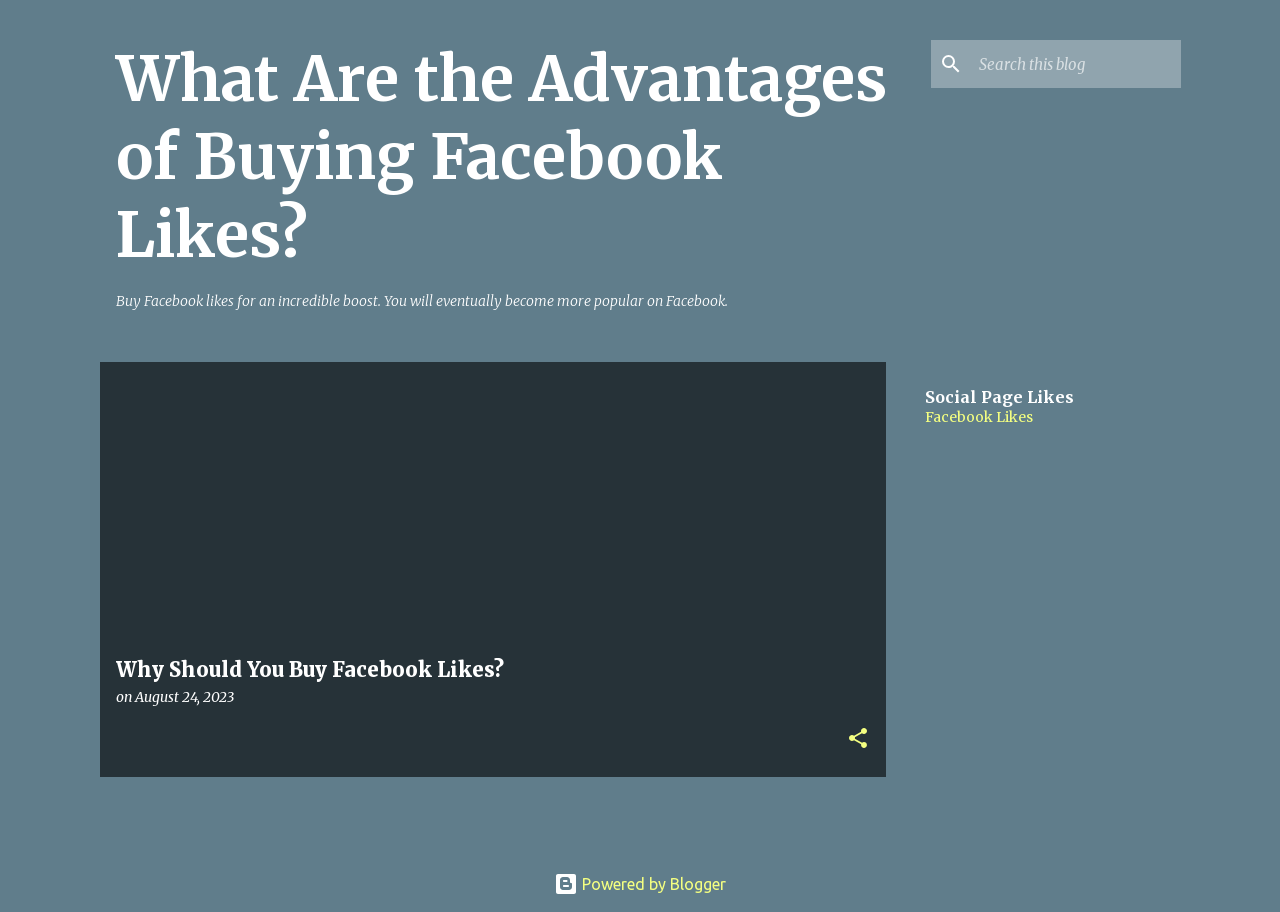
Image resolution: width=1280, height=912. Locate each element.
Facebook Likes (979, 417)
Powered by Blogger (640, 884)
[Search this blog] (1076, 64)
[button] (858, 739)
